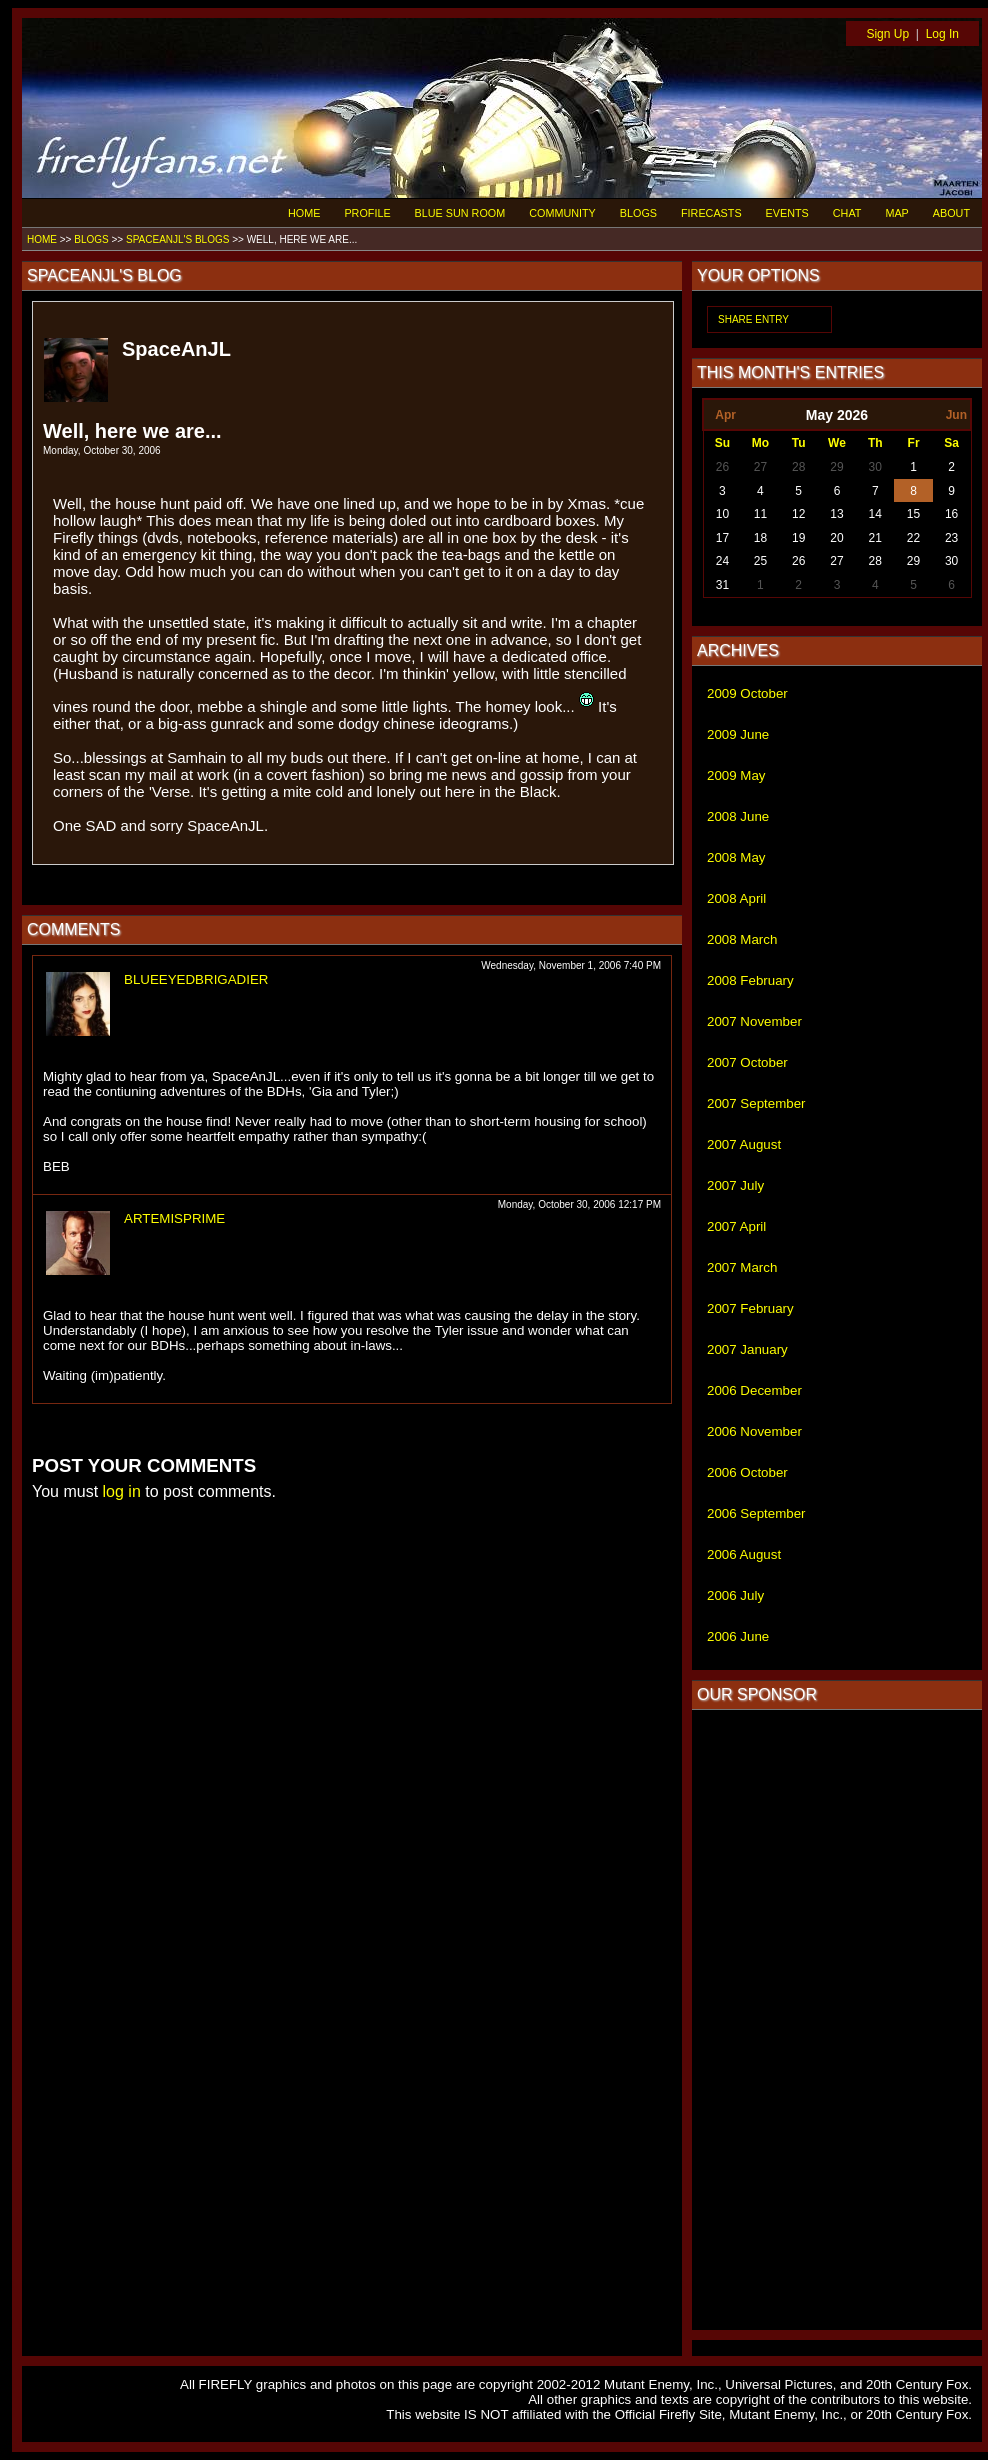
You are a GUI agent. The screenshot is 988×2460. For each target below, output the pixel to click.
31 (722, 585)
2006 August (744, 1554)
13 (836, 514)
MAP (896, 213)
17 (722, 538)
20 (836, 538)
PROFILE (367, 213)
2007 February (750, 1308)
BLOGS (638, 213)
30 (875, 467)
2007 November (754, 1021)
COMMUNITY (562, 213)
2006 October (747, 1472)
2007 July (735, 1185)
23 (951, 538)
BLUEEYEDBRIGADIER (196, 979)
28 (798, 467)
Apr (725, 415)
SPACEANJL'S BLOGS (177, 239)
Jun (956, 415)
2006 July (735, 1595)
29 (836, 467)
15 (913, 514)
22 (913, 538)
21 (875, 538)
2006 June (738, 1636)
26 (722, 467)
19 (798, 538)
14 (875, 514)
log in (122, 1491)
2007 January (747, 1349)
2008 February (750, 980)
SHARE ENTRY (753, 319)
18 (760, 538)
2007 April (736, 1226)
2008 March (742, 939)
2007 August (744, 1144)
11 (760, 514)
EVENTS (787, 213)
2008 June (738, 816)
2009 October (747, 693)
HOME (304, 213)
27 (760, 467)
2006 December (754, 1390)
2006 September (756, 1513)
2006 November (754, 1431)
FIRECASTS (711, 213)
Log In (942, 34)
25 (760, 561)
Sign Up (887, 34)
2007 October (747, 1062)
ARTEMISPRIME (174, 1218)
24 (722, 561)
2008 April (736, 898)
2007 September (756, 1103)
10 (722, 514)
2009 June (738, 734)
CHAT (847, 213)
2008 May (736, 857)
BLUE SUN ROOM (460, 213)
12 (798, 514)
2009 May (736, 775)
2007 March (742, 1267)
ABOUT (951, 213)
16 (951, 514)
